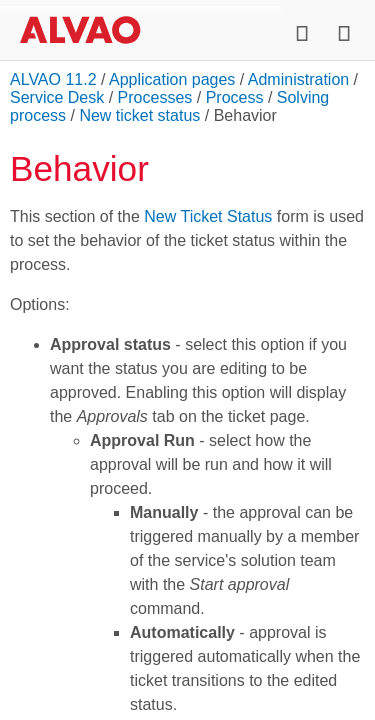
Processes (155, 97)
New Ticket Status (208, 216)
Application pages (172, 79)
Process (235, 97)
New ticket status (139, 115)
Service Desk (57, 97)
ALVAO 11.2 (53, 79)
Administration (298, 79)
